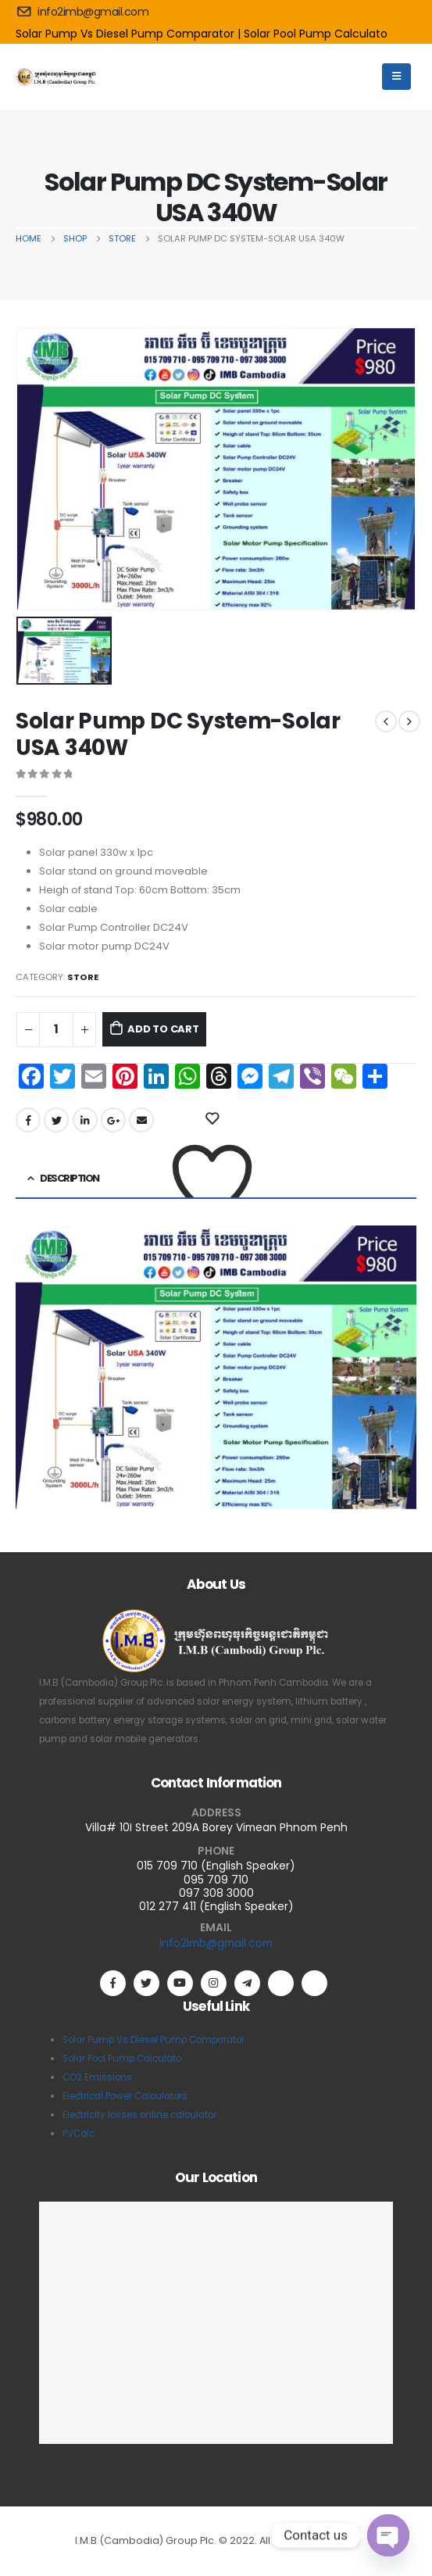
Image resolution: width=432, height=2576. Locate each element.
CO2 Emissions (97, 2077)
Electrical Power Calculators (124, 2096)
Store (82, 977)
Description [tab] (69, 1178)
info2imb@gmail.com (216, 1943)
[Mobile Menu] (396, 76)
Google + (113, 1119)
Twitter (56, 1119)
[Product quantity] (56, 1029)
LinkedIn (85, 1119)
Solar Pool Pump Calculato (315, 33)
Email (141, 1119)
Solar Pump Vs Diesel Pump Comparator (153, 2040)
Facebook (28, 1119)
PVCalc (78, 2133)
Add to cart (163, 1028)
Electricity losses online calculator (139, 2115)
